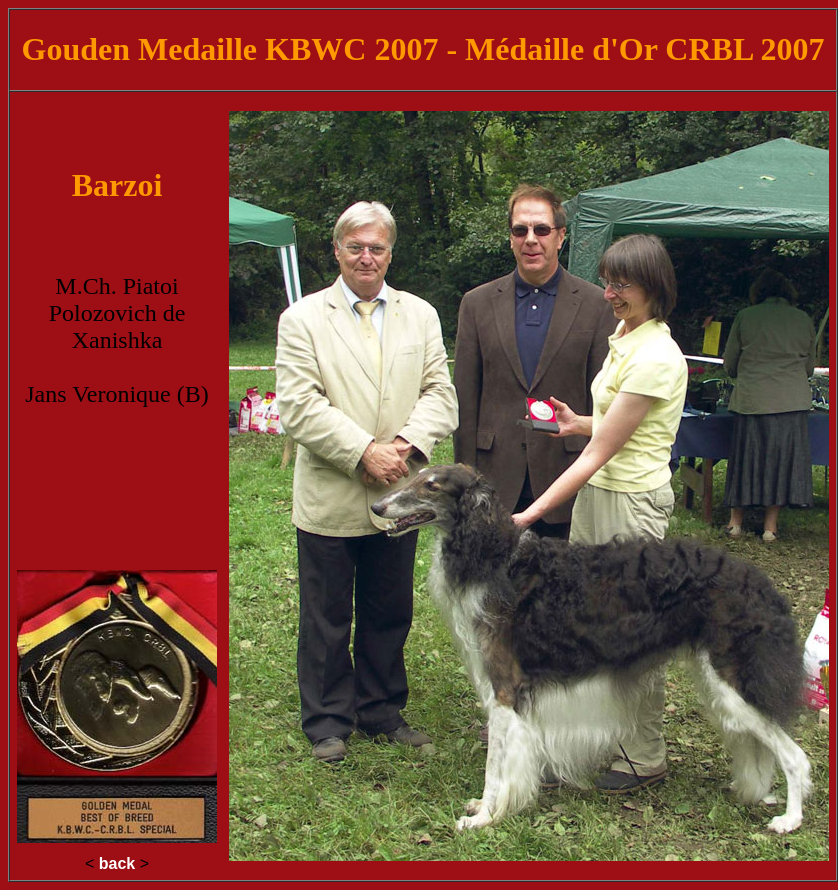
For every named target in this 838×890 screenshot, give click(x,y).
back (117, 863)
